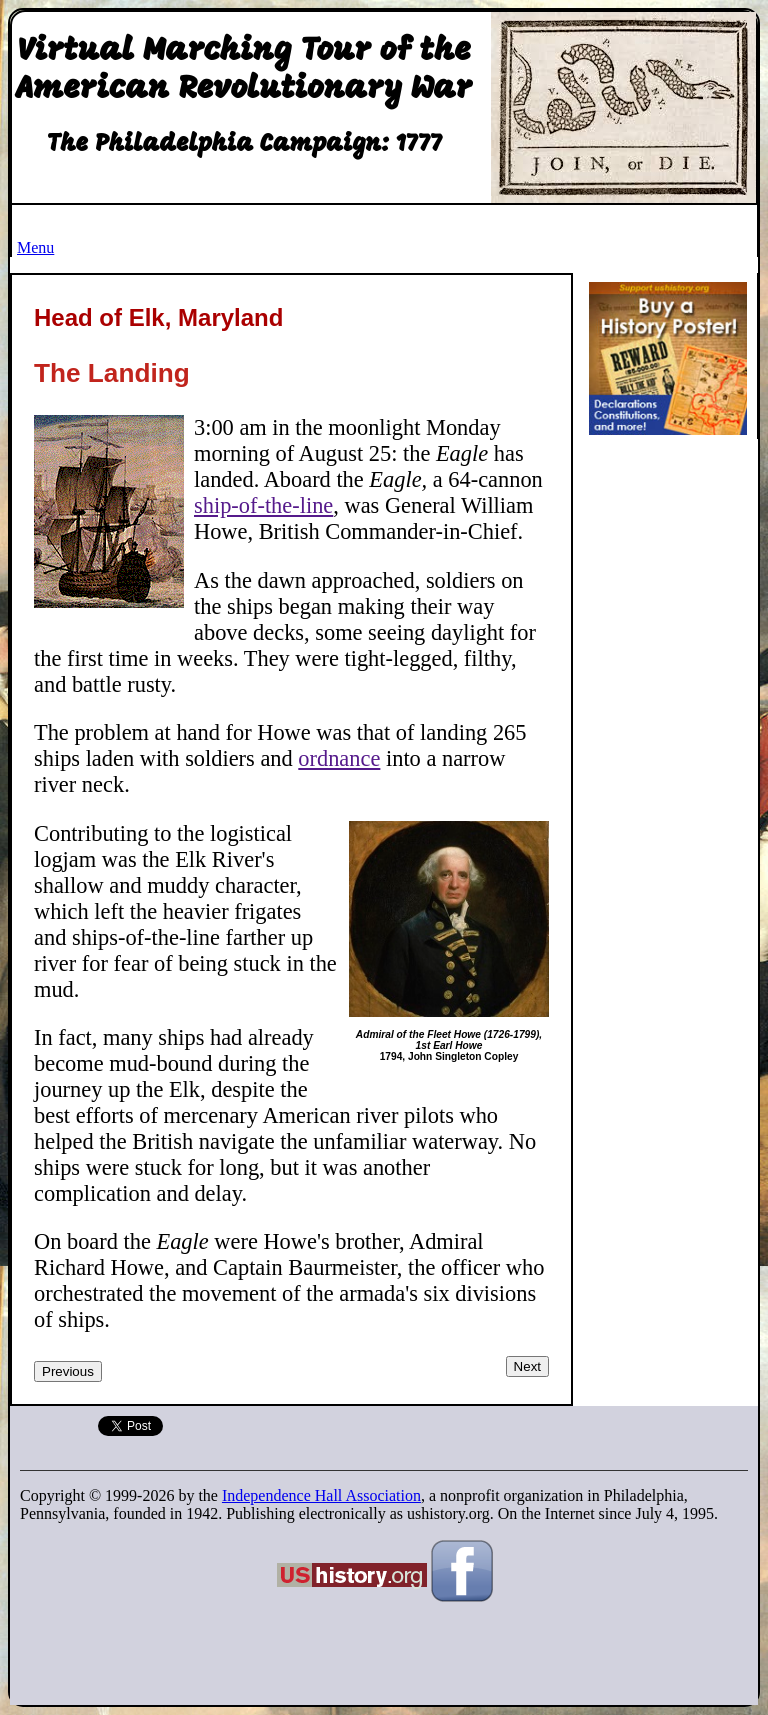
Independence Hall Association (321, 1495)
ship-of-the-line (263, 505)
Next (527, 1366)
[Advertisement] (674, 749)
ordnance (339, 758)
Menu (35, 247)
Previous (68, 1371)
